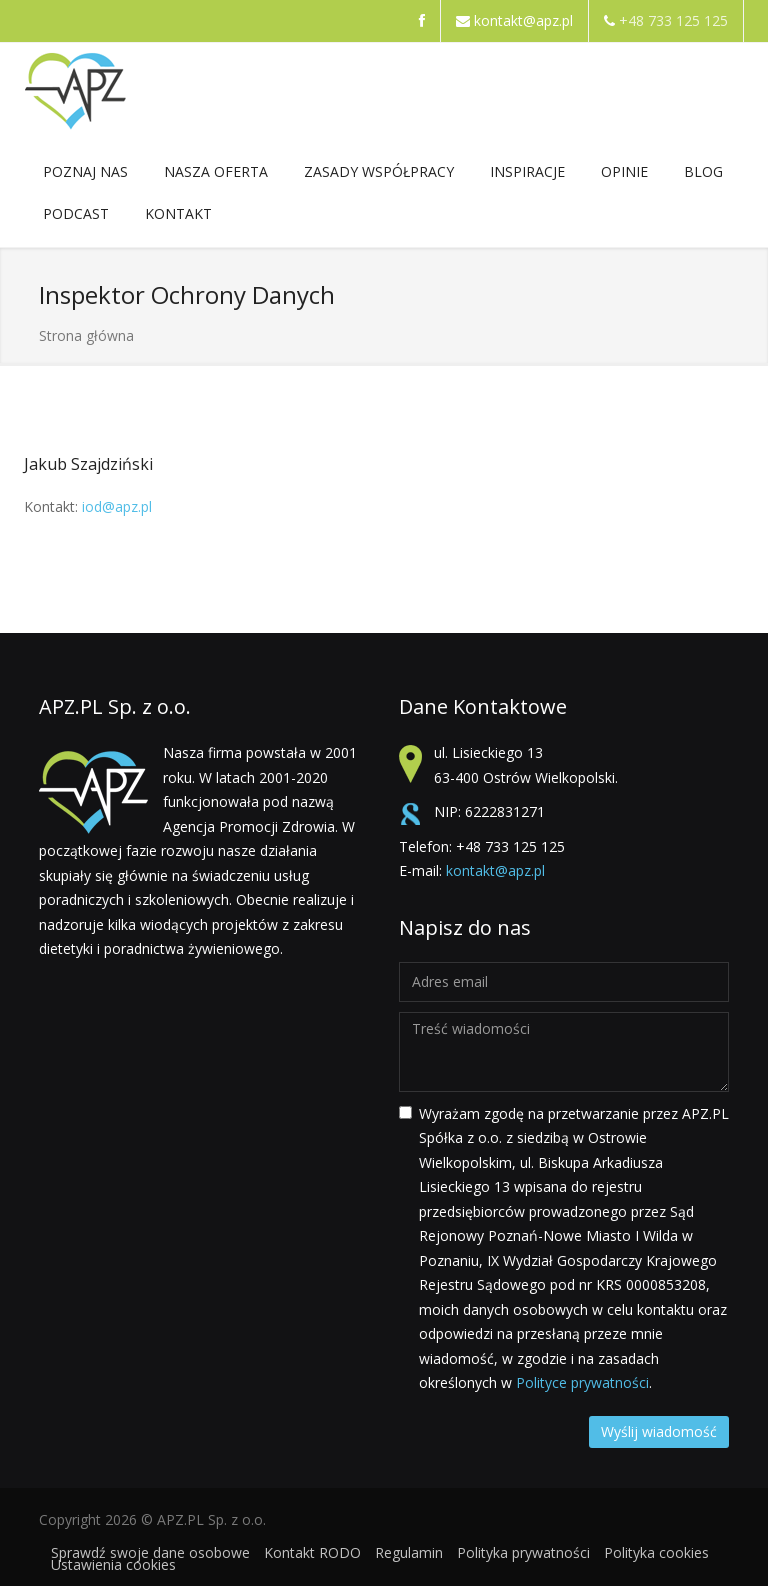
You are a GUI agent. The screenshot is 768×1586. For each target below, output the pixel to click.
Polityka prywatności (523, 1552)
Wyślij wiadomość (659, 1431)
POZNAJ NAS (85, 175)
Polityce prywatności (582, 1382)
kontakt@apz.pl (523, 20)
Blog (703, 171)
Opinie (624, 171)
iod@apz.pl (117, 506)
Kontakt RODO (312, 1552)
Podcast (76, 213)
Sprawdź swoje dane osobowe (150, 1552)
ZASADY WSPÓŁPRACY (379, 175)
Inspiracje (527, 175)
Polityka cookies (656, 1552)
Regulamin (409, 1552)
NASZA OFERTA (216, 175)
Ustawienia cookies (113, 1564)
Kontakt (178, 217)
